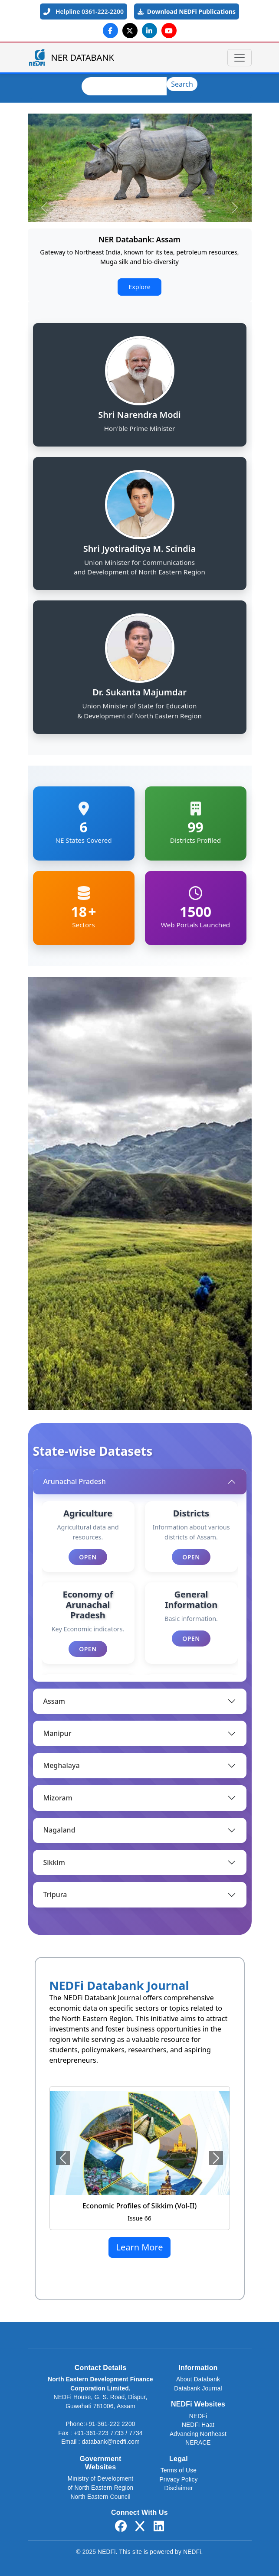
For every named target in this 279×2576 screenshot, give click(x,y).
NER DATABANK (71, 57)
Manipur (57, 1733)
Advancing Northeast (198, 2434)
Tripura (55, 1894)
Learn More (139, 2247)
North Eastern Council (100, 2497)
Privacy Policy (178, 2479)
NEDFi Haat (198, 2425)
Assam (54, 1701)
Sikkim (54, 1862)
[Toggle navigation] (239, 57)
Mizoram (57, 1798)
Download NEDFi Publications (187, 11)
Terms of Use (179, 2470)
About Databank (198, 2379)
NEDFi (198, 2416)
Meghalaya (61, 1765)
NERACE (197, 2442)
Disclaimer (178, 2488)
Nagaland (59, 1830)
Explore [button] (139, 287)
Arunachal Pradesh (74, 1481)
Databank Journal (198, 2388)
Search (182, 84)
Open (88, 1557)
